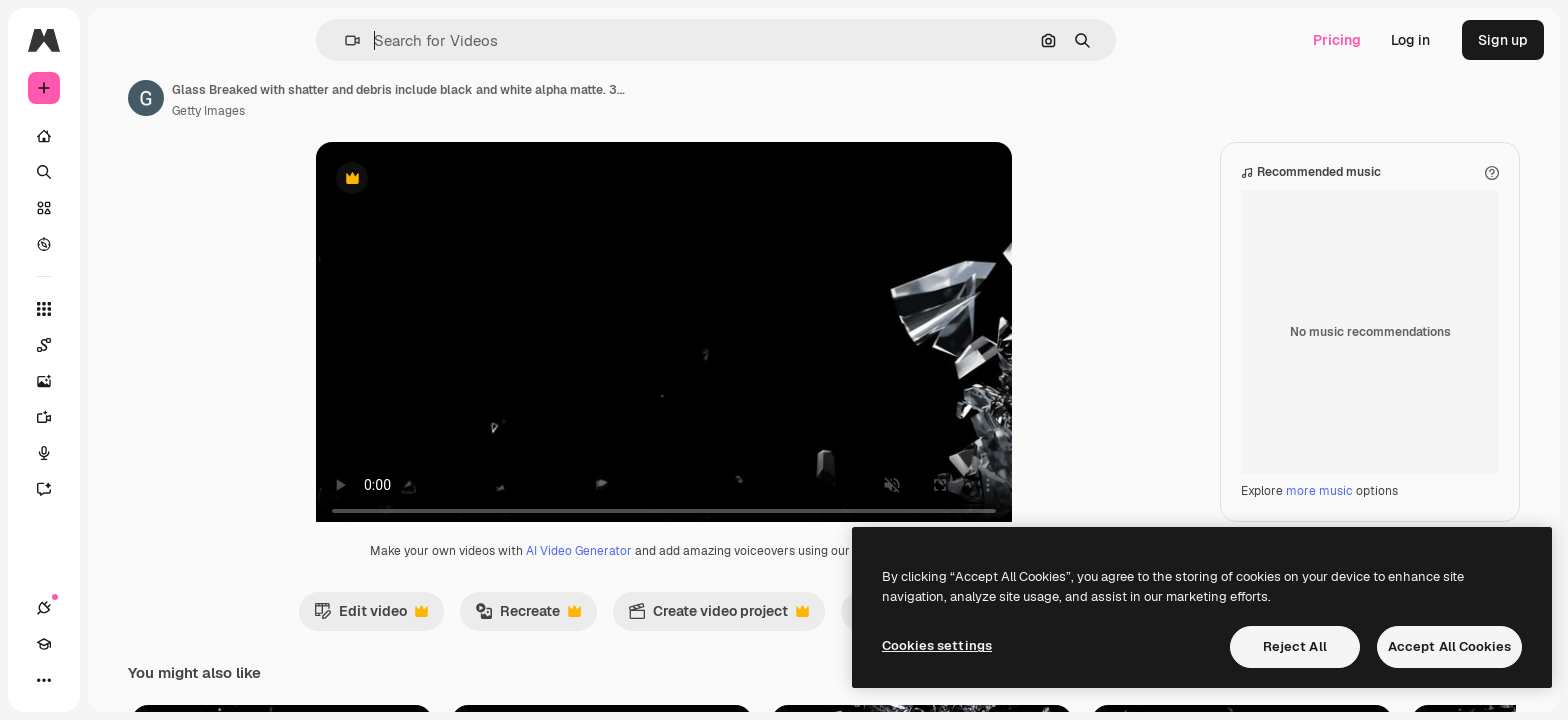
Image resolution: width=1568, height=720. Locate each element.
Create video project (794, 636)
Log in (1410, 40)
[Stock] (120, 208)
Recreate (604, 636)
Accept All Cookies (1449, 646)
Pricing (1337, 40)
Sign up (1503, 40)
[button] (420, 40)
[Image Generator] (120, 381)
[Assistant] (120, 489)
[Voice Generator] (120, 453)
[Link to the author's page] (298, 98)
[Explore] (120, 244)
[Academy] (80, 680)
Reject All (1295, 646)
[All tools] (120, 309)
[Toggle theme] (116, 680)
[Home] (120, 136)
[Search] (120, 172)
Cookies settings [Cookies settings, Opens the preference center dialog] (937, 645)
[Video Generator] (120, 417)
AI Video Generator (655, 571)
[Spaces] (120, 345)
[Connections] (44, 680)
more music (1319, 511)
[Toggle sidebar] (196, 40)
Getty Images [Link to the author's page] (360, 111)
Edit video (447, 636)
